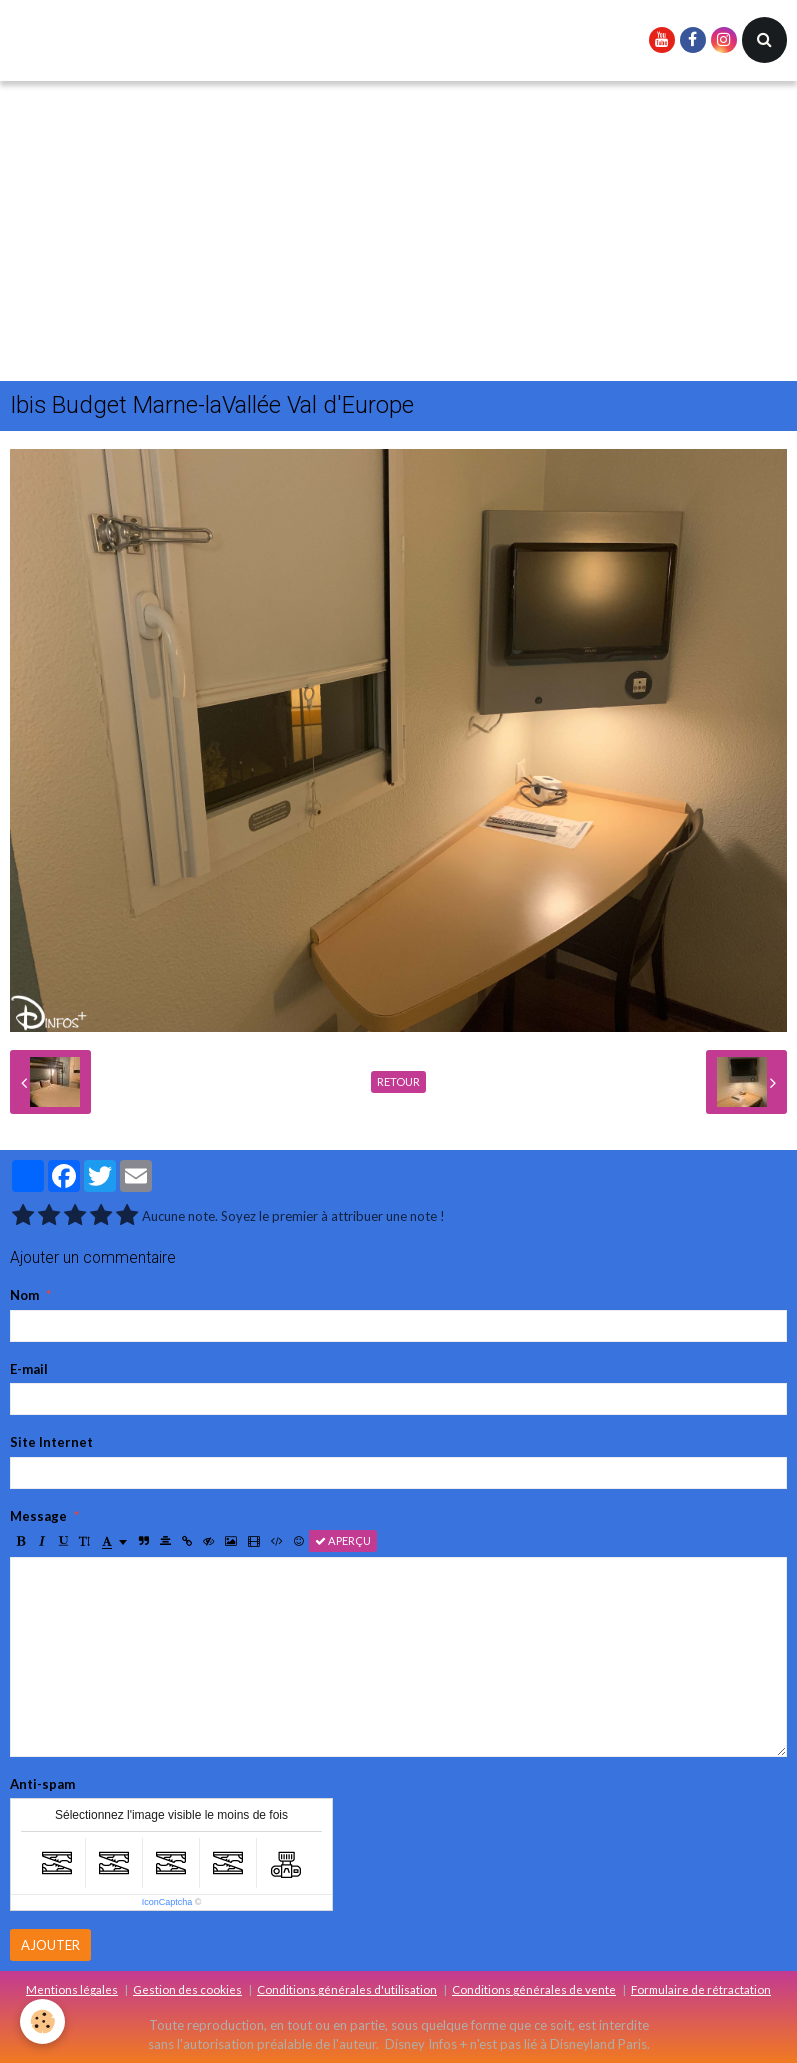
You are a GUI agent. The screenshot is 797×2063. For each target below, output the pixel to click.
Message (38, 1516)
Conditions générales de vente (534, 1989)
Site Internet (51, 1442)
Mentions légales (72, 1989)
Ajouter (50, 1945)
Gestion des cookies (187, 1989)
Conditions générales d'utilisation (347, 1989)
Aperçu (343, 1540)
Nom (24, 1295)
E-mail (29, 1369)
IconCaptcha (167, 1902)
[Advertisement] (398, 231)
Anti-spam (42, 1784)
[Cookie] (42, 2021)
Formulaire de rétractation (701, 1989)
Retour (398, 1081)
